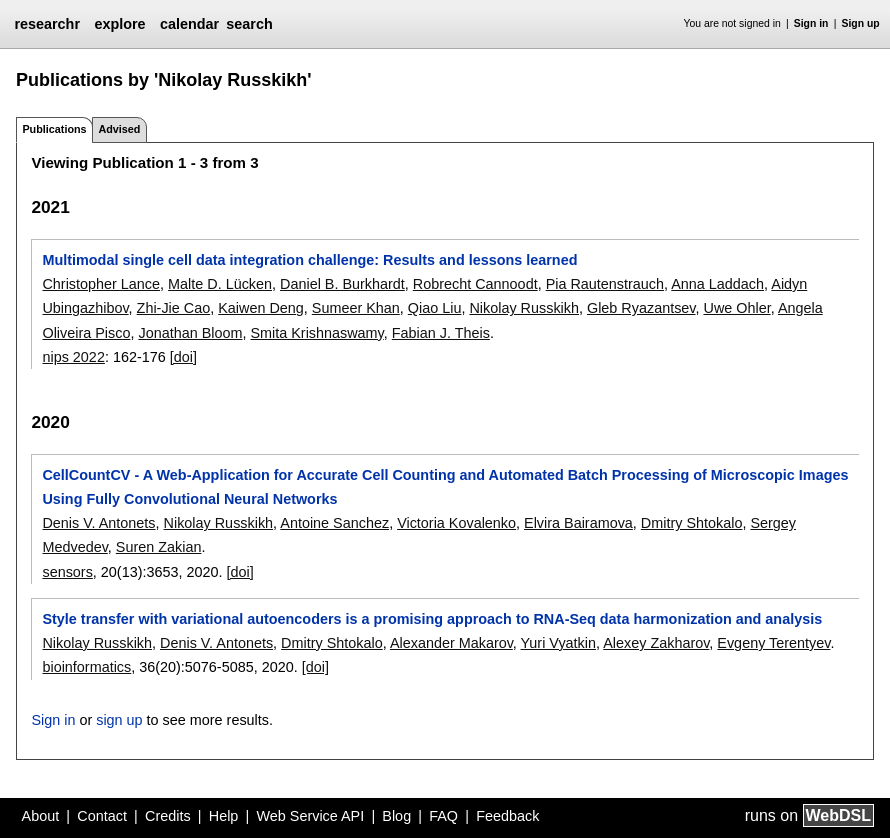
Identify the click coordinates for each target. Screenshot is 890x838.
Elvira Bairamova (578, 523)
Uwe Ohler (736, 308)
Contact (102, 816)
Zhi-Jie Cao (174, 308)
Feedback (507, 816)
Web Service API (310, 816)
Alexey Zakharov (656, 643)
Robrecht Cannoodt (475, 284)
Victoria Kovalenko (456, 523)
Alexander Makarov (451, 643)
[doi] (183, 357)
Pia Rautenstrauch (605, 284)
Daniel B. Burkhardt (342, 284)
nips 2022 (73, 357)
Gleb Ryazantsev (641, 308)
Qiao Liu (435, 308)
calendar (189, 24)
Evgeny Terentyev (773, 643)
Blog (396, 816)
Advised (119, 129)
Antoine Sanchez (334, 523)
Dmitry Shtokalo (692, 523)
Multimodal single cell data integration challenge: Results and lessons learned (309, 260)
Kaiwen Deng (261, 308)
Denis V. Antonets (98, 523)
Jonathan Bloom (190, 333)
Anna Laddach (717, 284)
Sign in (811, 23)
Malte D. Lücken (220, 284)
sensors (67, 572)
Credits (168, 816)
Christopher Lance (101, 284)
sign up (119, 720)
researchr (47, 24)
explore (119, 24)
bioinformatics (86, 667)
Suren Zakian (159, 547)
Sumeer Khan (356, 308)
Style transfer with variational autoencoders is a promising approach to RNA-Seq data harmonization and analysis (432, 619)
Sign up (861, 23)
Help (224, 816)
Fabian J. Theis (441, 333)
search (249, 24)
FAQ (443, 816)
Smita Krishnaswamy (316, 333)
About (41, 816)
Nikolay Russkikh (524, 308)
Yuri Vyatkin (558, 643)
